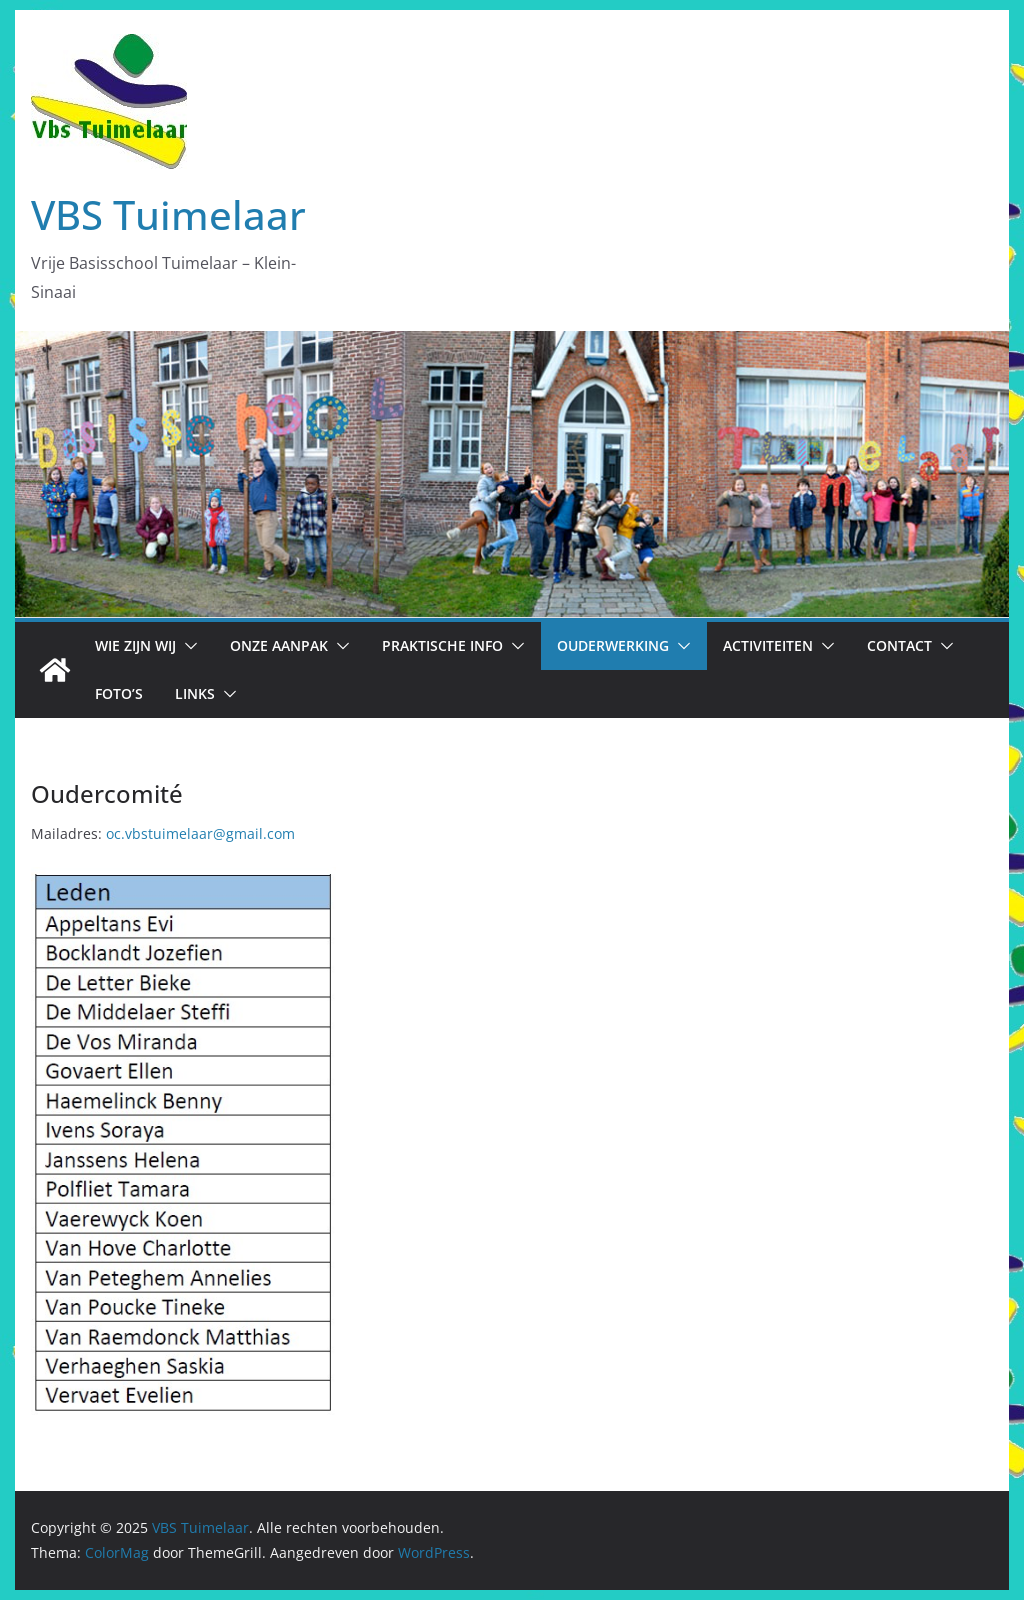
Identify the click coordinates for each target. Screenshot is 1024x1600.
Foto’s (119, 693)
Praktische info (442, 645)
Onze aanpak (279, 645)
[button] (187, 646)
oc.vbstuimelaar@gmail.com (200, 833)
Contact (899, 645)
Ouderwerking (613, 645)
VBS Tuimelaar (168, 214)
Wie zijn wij (135, 645)
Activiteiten (768, 645)
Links (195, 693)
